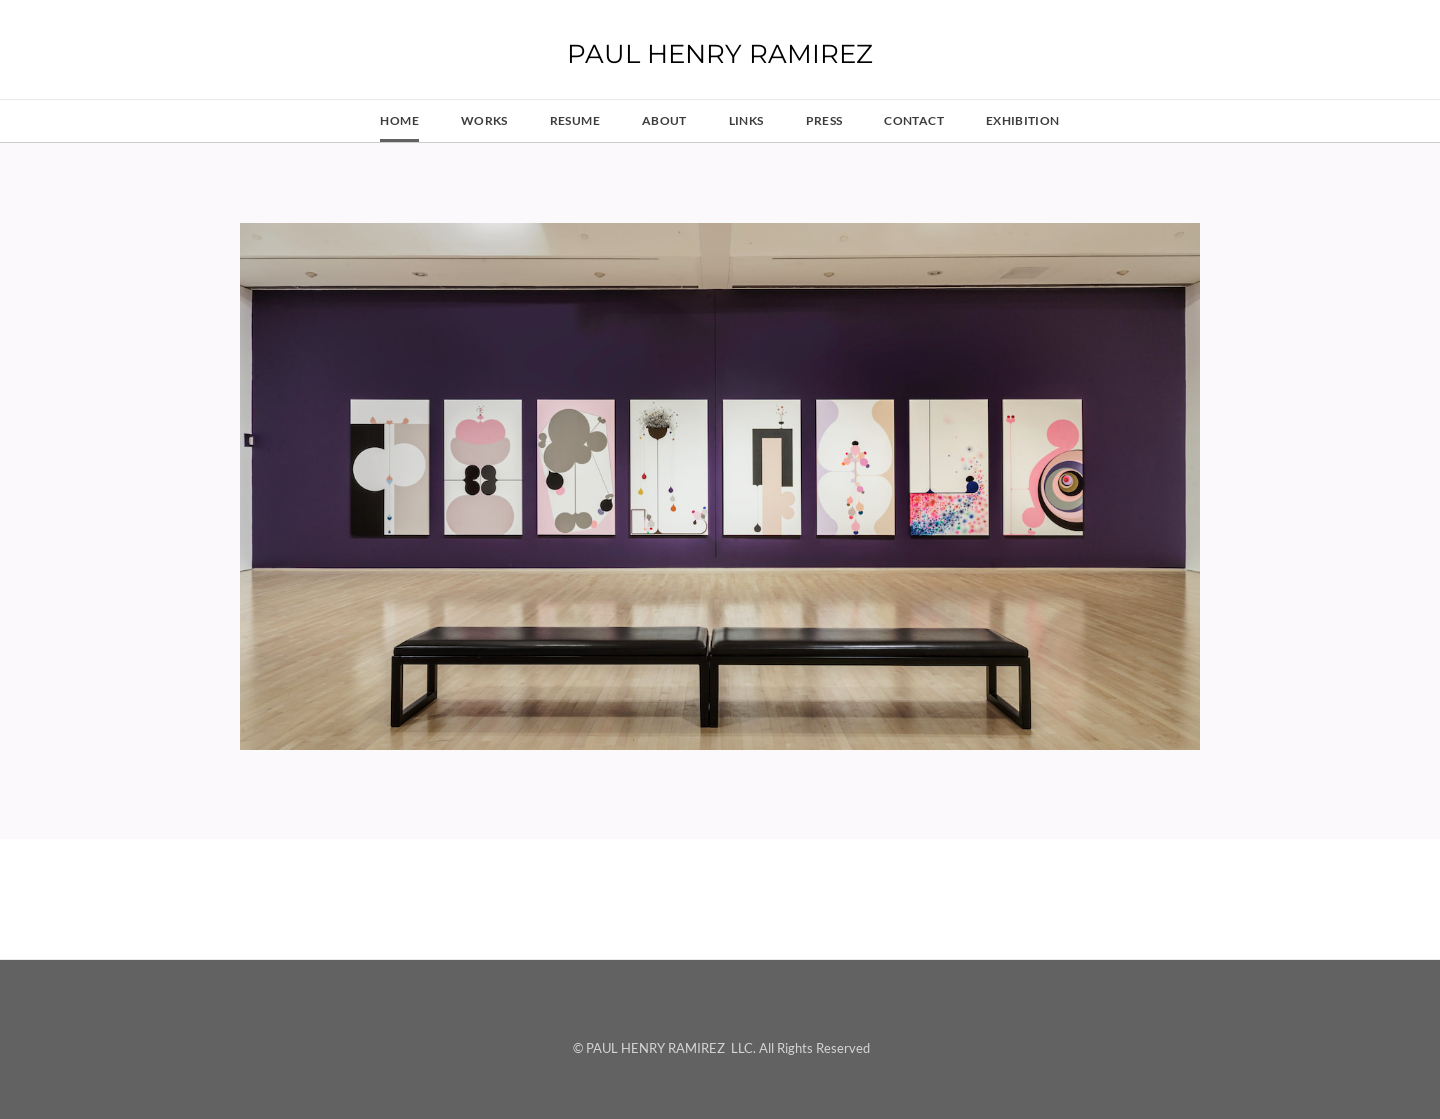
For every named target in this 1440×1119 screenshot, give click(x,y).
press (824, 120)
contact (914, 120)
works (484, 120)
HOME (399, 120)
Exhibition (1023, 120)
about (664, 120)
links (746, 120)
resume (575, 120)
